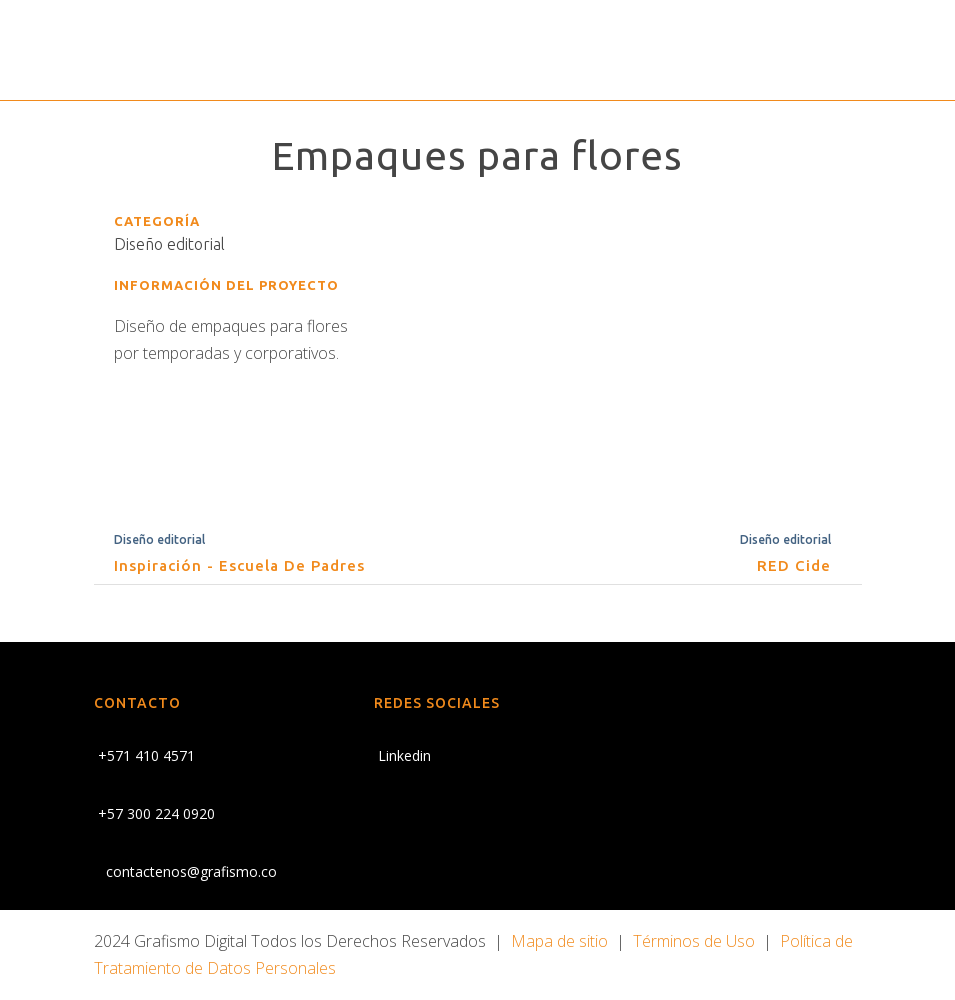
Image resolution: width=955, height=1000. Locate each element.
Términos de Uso (694, 941)
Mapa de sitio (559, 941)
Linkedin (402, 755)
